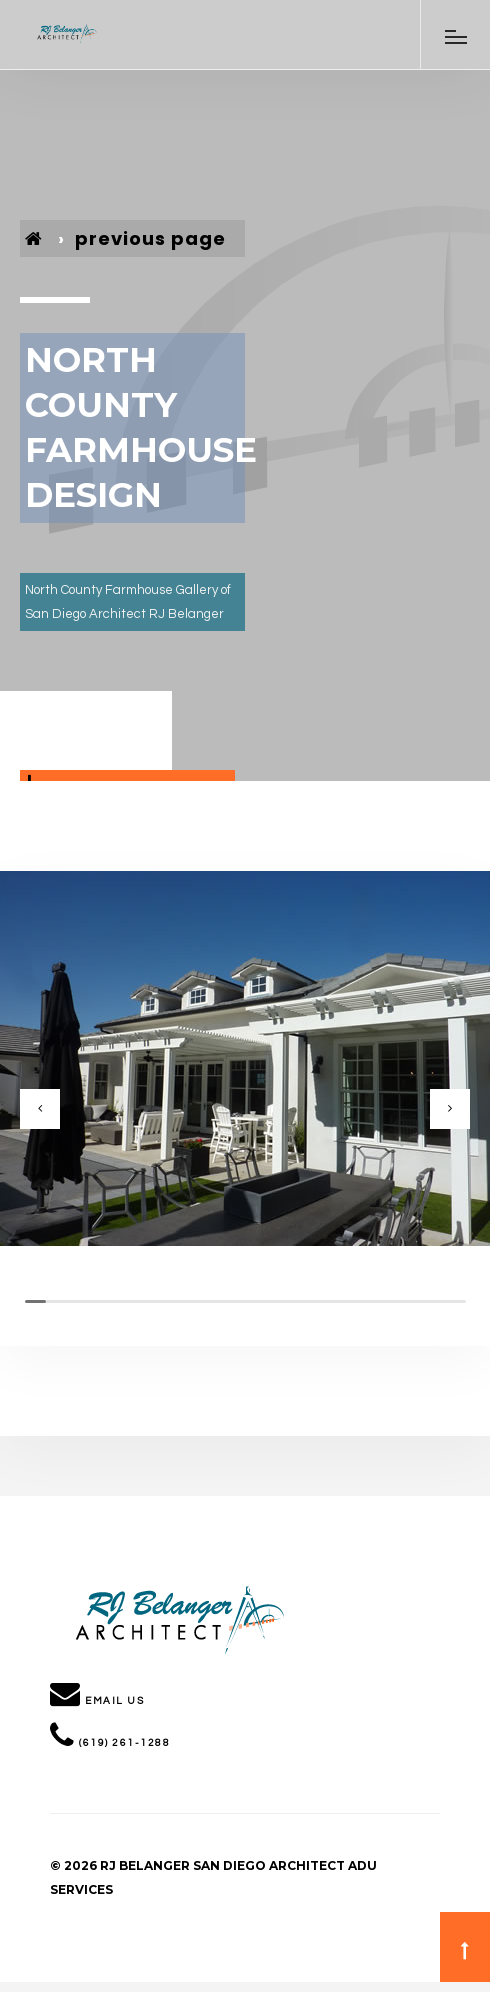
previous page (150, 238)
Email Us (114, 1701)
